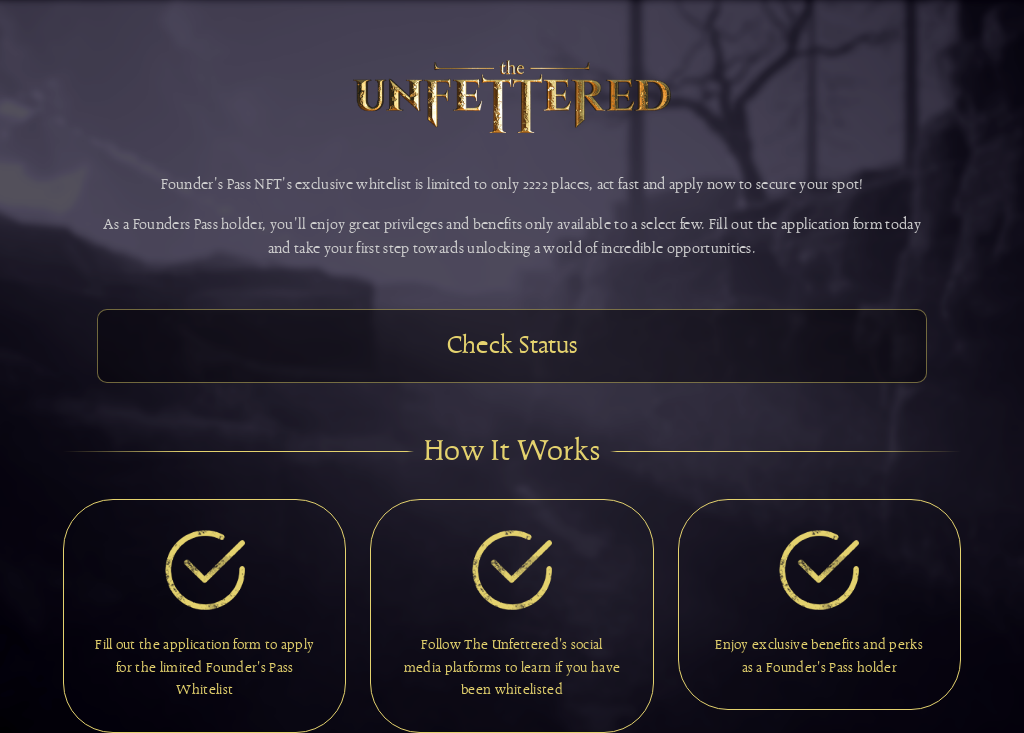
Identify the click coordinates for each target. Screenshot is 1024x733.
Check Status (512, 345)
